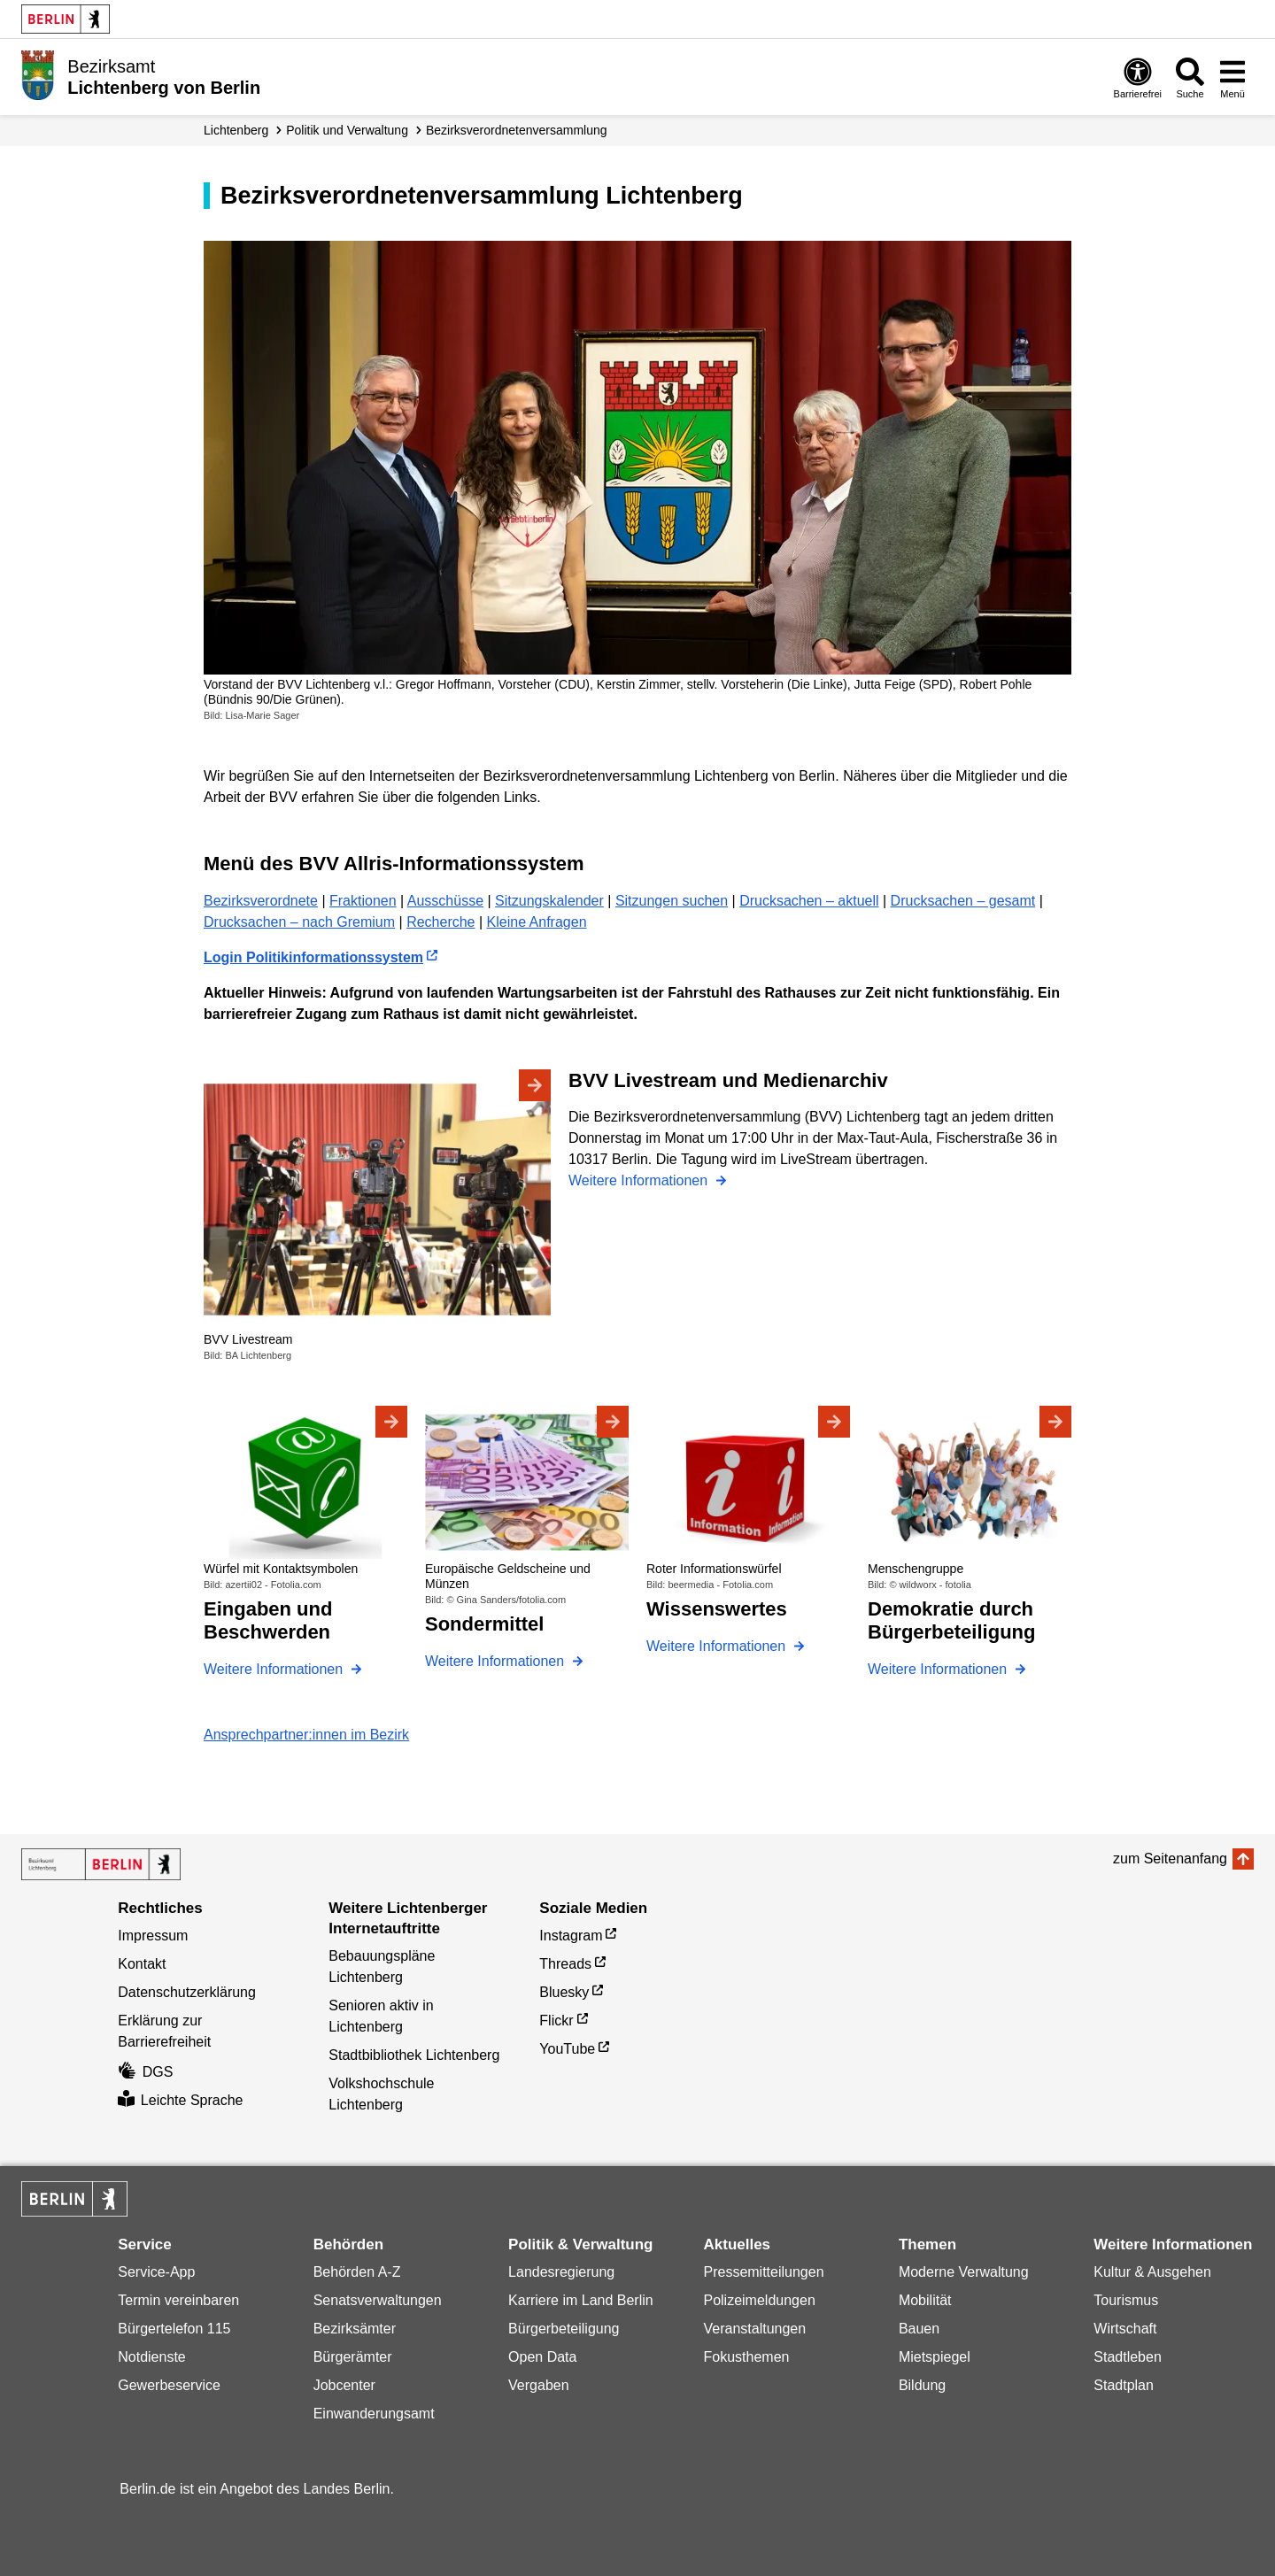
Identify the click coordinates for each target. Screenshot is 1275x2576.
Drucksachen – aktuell (808, 900)
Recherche (440, 921)
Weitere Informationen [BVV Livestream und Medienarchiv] (640, 1180)
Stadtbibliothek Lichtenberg (413, 2055)
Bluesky (564, 1992)
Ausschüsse (445, 900)
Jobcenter (344, 2385)
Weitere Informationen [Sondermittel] (496, 1661)
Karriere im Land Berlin (580, 2300)
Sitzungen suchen (671, 900)
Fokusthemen (746, 2356)
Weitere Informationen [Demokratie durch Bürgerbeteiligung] (939, 1669)
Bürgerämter (352, 2356)
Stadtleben (1127, 2356)
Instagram (570, 1935)
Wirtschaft (1124, 2328)
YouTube (567, 2048)
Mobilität (925, 2300)
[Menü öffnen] (1232, 77)
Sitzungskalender (549, 900)
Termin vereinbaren (178, 2300)
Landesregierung (561, 2271)
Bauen (919, 2328)
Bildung (922, 2385)
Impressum (153, 1935)
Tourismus (1125, 2300)
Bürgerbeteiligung (563, 2328)
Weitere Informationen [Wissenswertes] (718, 1646)
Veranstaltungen (754, 2328)
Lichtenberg (236, 130)
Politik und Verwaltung (347, 130)
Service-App (156, 2271)
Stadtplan (1123, 2385)
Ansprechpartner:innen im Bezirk (306, 1734)
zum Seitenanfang (1170, 1858)
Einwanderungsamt (374, 2413)
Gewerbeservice (169, 2385)
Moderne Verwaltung (964, 2271)
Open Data (542, 2356)
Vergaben (538, 2385)
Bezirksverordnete (261, 900)
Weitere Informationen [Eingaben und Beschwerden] (275, 1669)
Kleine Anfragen (537, 921)
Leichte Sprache (180, 2100)
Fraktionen (363, 900)
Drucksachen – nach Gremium (299, 921)
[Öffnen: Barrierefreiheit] (1138, 77)
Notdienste (152, 2356)
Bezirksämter (354, 2328)
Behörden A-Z (357, 2271)
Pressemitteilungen (763, 2271)
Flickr (556, 2020)
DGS (145, 2071)
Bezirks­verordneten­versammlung (516, 130)
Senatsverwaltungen (377, 2300)
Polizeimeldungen (759, 2300)
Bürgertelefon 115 (174, 2328)
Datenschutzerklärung (187, 1992)
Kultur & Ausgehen (1152, 2271)
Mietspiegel (934, 2356)
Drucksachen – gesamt (963, 900)
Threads (565, 1963)
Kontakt (142, 1963)
